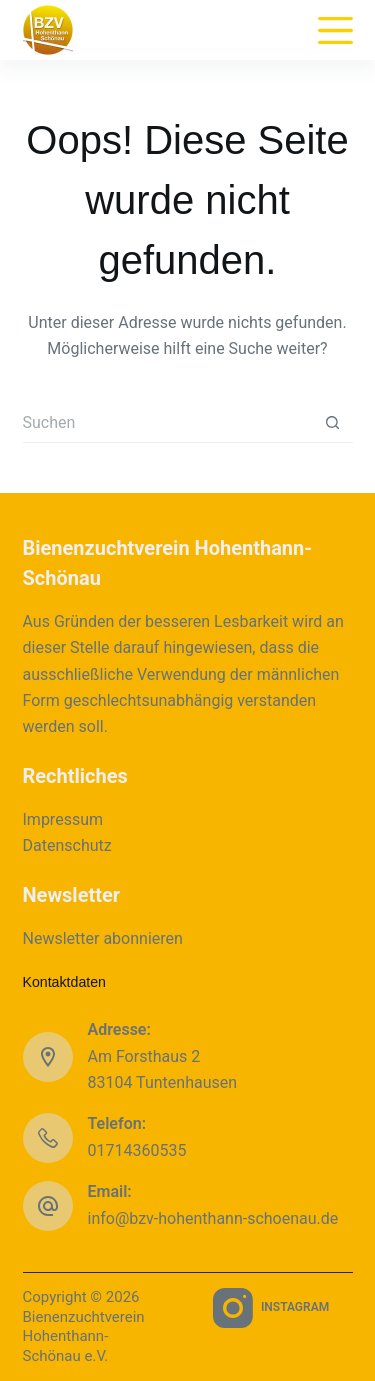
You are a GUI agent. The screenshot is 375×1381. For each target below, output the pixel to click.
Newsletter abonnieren (103, 938)
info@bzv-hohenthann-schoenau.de (213, 1218)
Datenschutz (67, 845)
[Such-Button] (333, 423)
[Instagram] (271, 1308)
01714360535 (137, 1150)
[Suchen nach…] (168, 423)
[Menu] (335, 30)
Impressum (63, 819)
